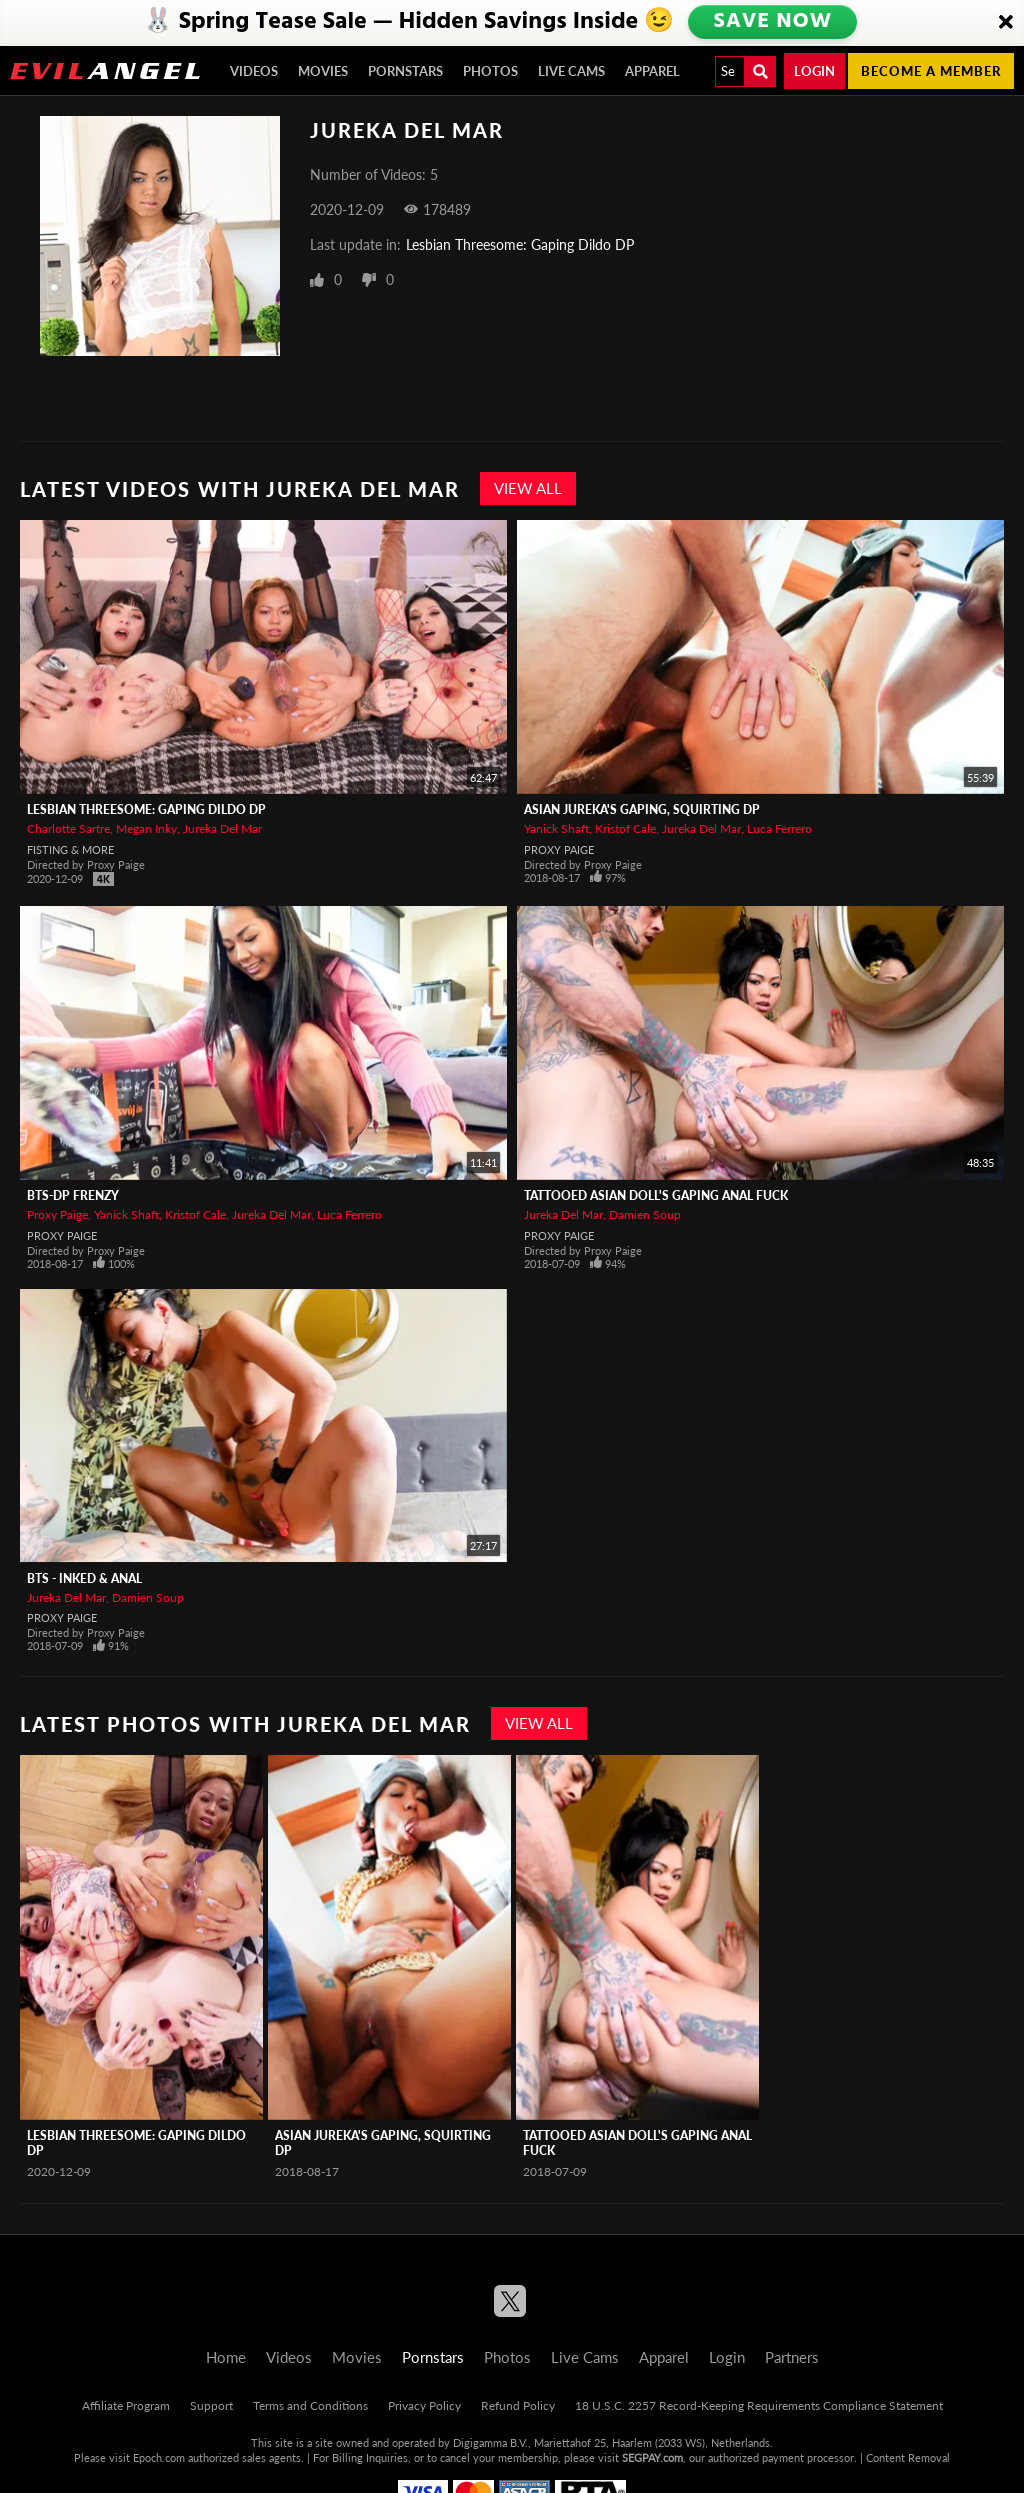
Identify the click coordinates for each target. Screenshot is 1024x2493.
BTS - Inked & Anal (84, 1578)
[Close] (1006, 23)
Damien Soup (645, 1214)
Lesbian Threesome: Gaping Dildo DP (520, 244)
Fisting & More (70, 849)
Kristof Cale (625, 828)
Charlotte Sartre (68, 828)
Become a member (931, 71)
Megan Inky (146, 828)
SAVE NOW (775, 22)
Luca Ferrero (779, 828)
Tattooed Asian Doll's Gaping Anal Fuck (656, 1195)
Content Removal (908, 2457)
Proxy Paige (559, 849)
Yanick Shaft (556, 828)
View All (528, 488)
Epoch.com (159, 2457)
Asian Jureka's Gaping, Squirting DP (642, 809)
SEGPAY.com (652, 2457)
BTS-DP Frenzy (73, 1195)
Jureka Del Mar (222, 828)
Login (814, 71)
